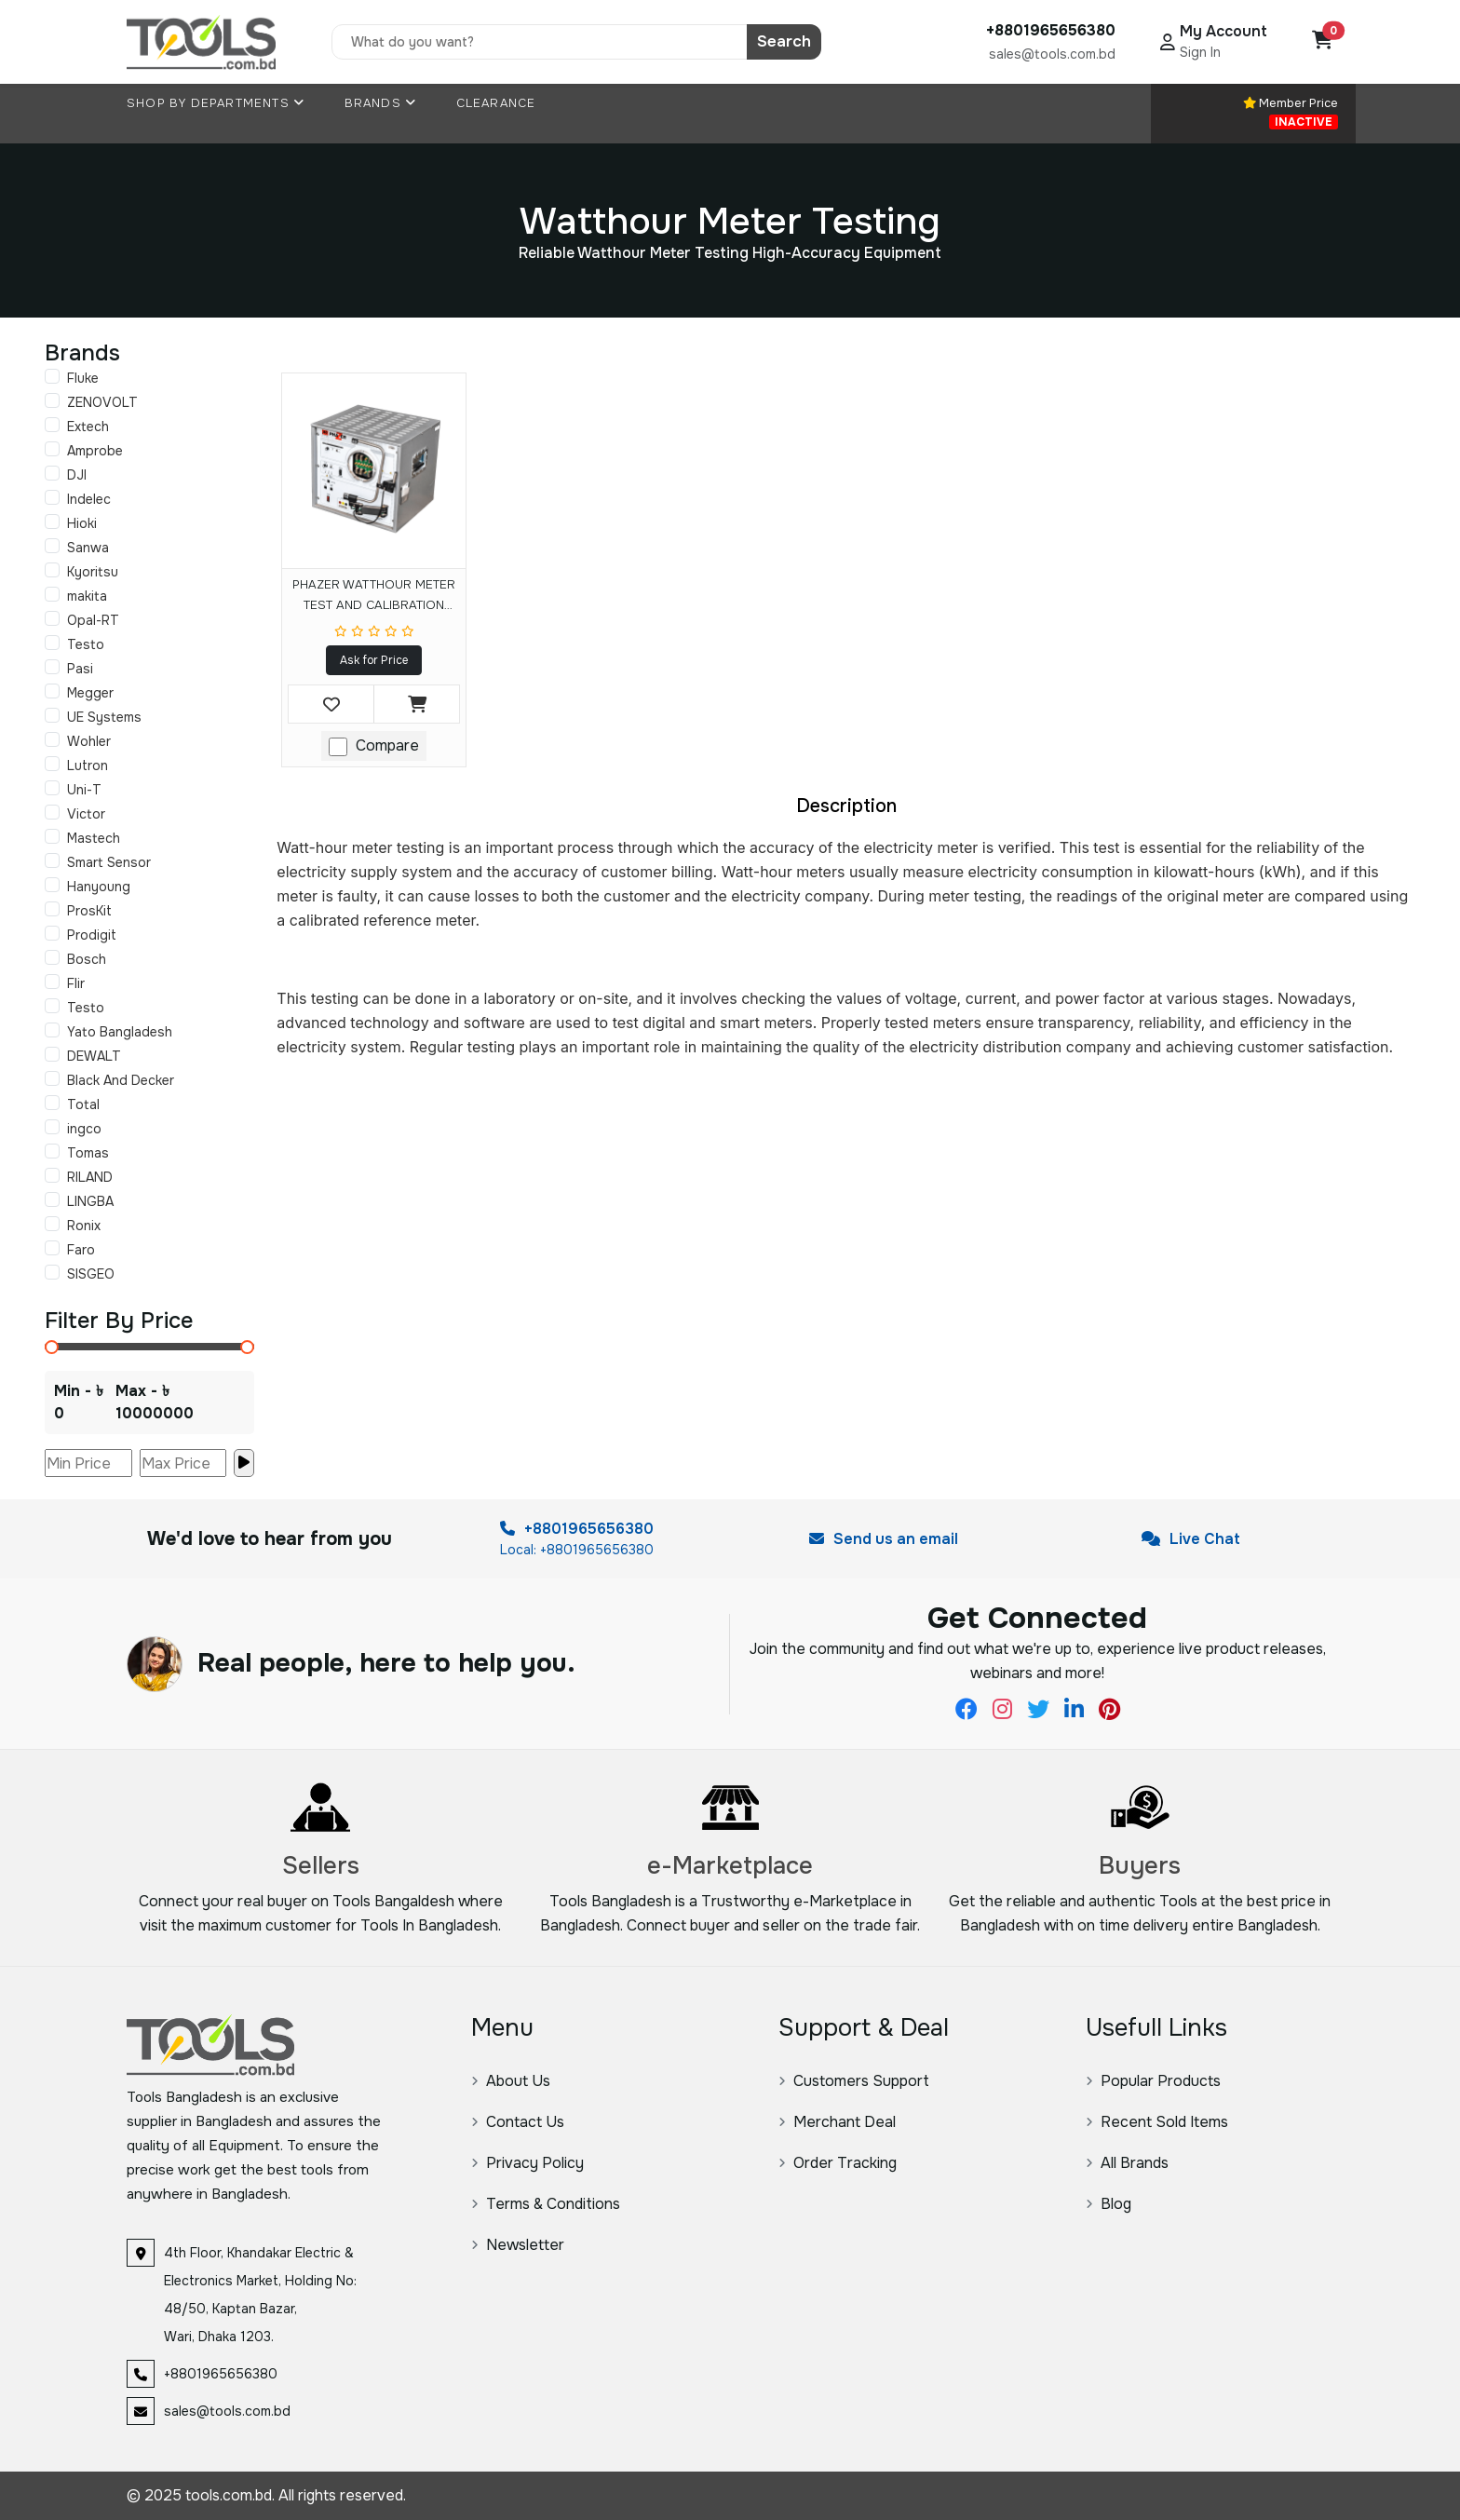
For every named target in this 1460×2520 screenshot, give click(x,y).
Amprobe (95, 450)
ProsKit (89, 910)
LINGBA (90, 1201)
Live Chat (1191, 1539)
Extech (88, 426)
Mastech (93, 838)
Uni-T (84, 789)
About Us (510, 2081)
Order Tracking (837, 2163)
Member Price (1290, 112)
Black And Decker (120, 1080)
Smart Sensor (109, 862)
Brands (381, 103)
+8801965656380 (577, 1528)
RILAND (90, 1177)
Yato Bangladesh (119, 1031)
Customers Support (853, 2081)
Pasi (80, 668)
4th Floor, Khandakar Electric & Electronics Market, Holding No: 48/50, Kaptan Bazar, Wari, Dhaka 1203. (260, 2294)
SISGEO (91, 1274)
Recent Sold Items (1157, 2122)
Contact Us (517, 2122)
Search (784, 41)
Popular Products (1153, 2081)
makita (87, 596)
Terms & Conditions (545, 2204)
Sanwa (88, 547)
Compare (387, 745)
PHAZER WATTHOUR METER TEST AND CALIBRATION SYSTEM (373, 597)
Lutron (87, 765)
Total (83, 1104)
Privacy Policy (527, 2163)
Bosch (86, 959)
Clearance (496, 103)
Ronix (84, 1225)
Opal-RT (93, 620)
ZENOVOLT (102, 402)
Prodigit (91, 935)
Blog (1108, 2204)
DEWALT (94, 1056)
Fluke (83, 378)
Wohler (89, 741)
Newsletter (517, 2245)
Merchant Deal (837, 2122)
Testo (85, 644)
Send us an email (883, 1539)
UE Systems (104, 717)
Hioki (82, 523)
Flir (76, 983)
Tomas (88, 1153)
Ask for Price (374, 660)
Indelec (89, 499)
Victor (86, 814)
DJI (77, 475)
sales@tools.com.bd (1052, 54)
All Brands (1127, 2163)
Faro (81, 1249)
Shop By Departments (215, 103)
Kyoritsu (92, 571)
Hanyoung (98, 886)
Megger (90, 692)
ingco (84, 1128)
